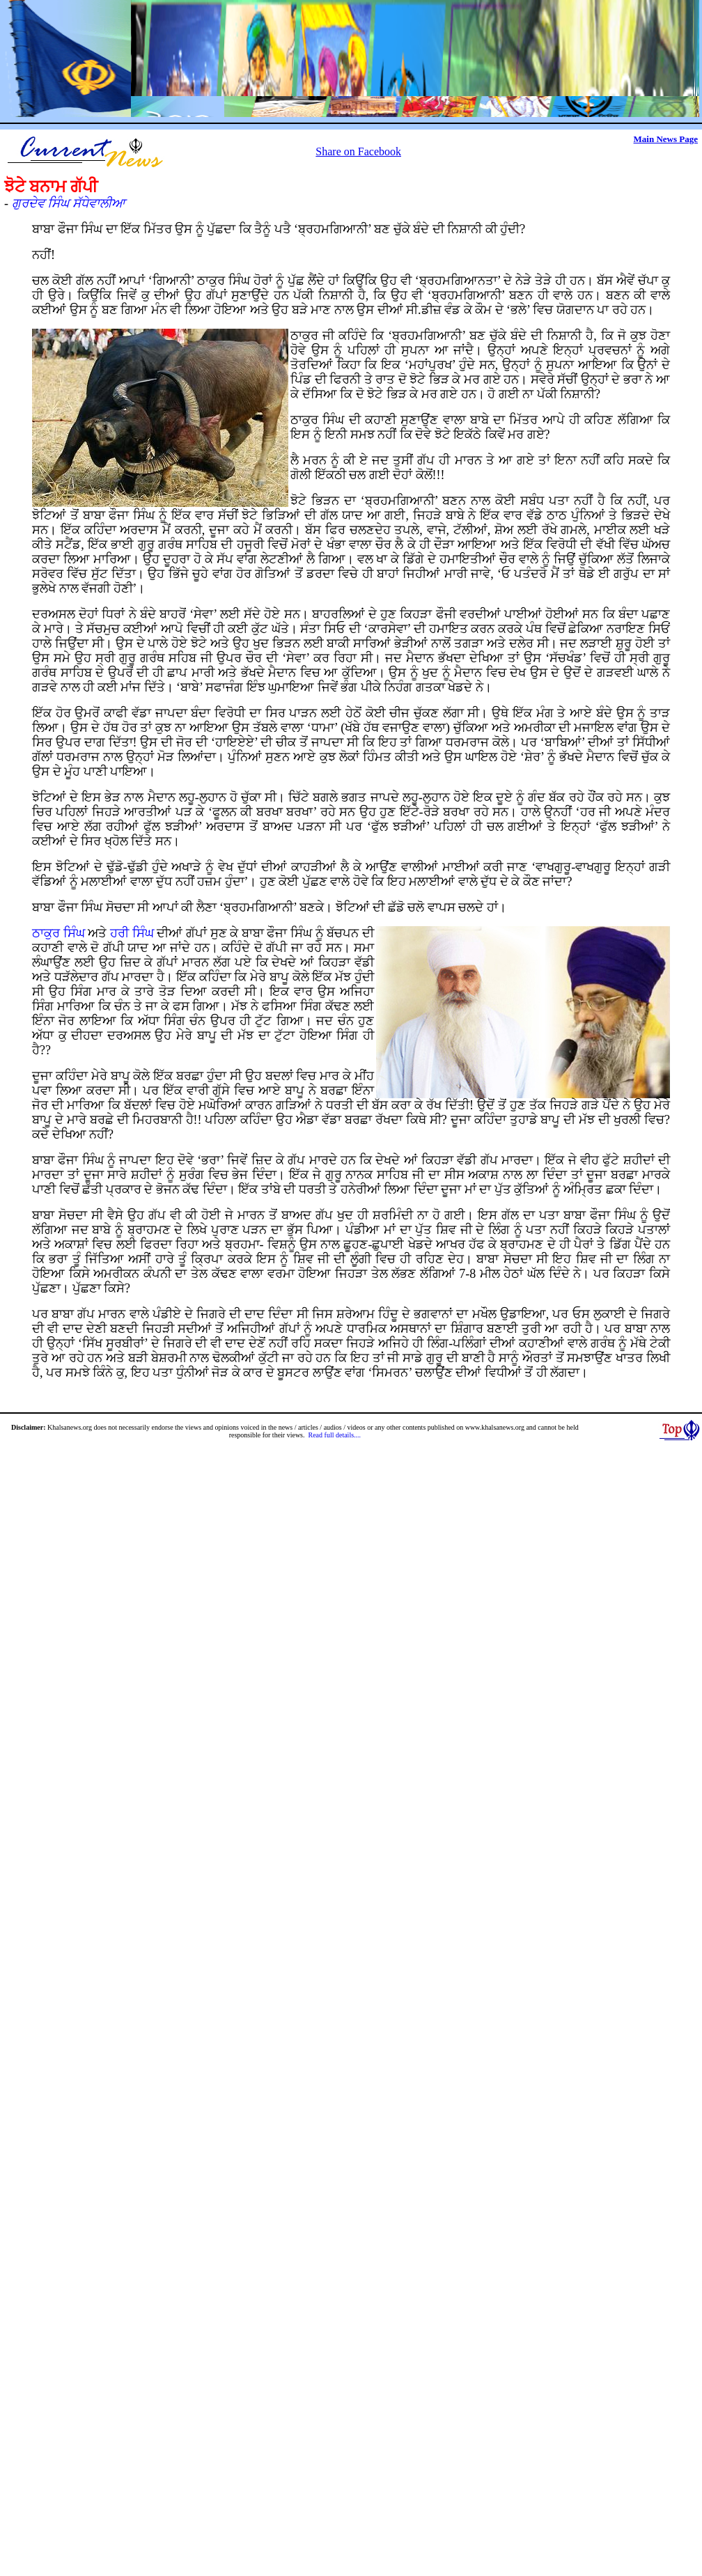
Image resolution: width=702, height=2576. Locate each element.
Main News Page (666, 139)
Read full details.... (335, 1435)
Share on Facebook (358, 151)
